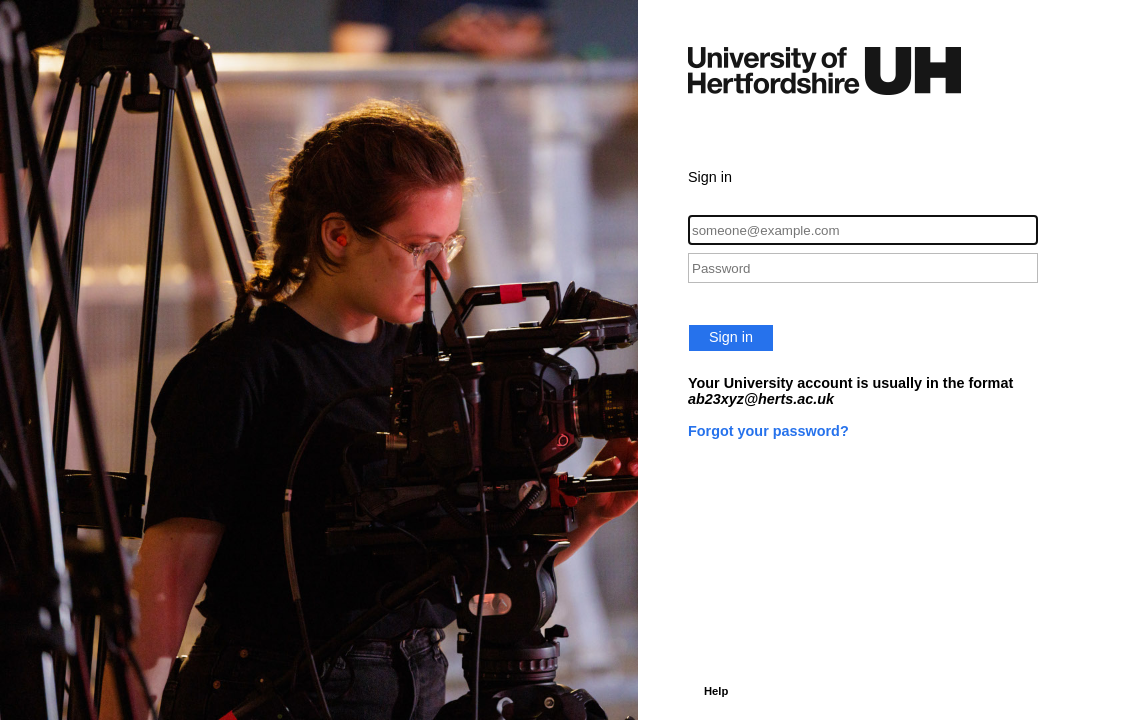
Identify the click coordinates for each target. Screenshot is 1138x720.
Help (716, 691)
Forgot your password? (768, 431)
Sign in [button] (731, 337)
